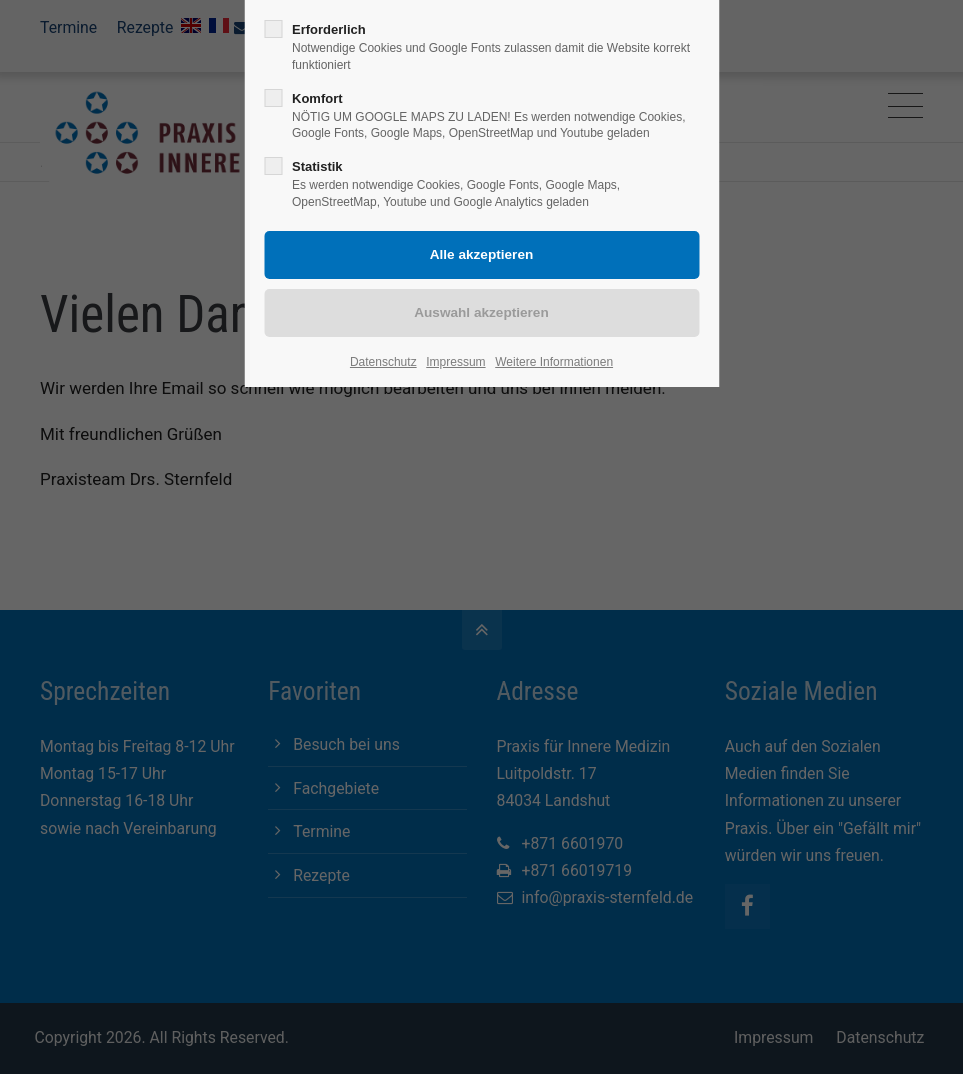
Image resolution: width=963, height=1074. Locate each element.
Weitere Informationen (554, 362)
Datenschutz (383, 362)
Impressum (455, 362)
